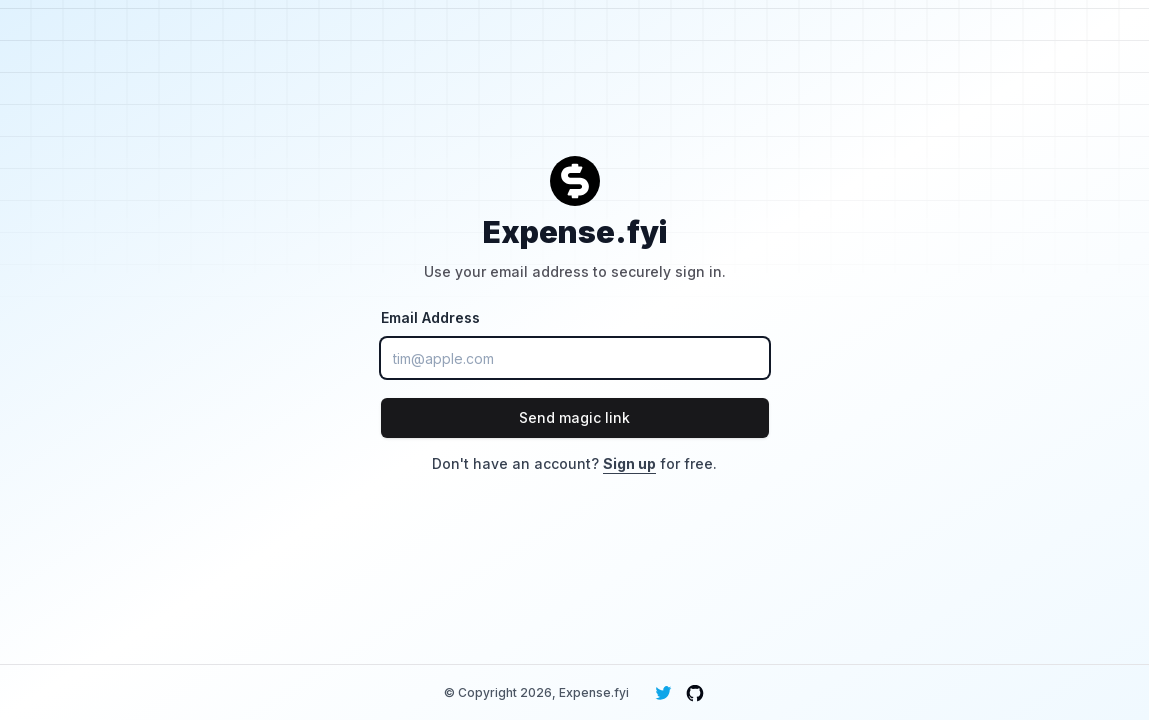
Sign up (629, 463)
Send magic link (574, 417)
